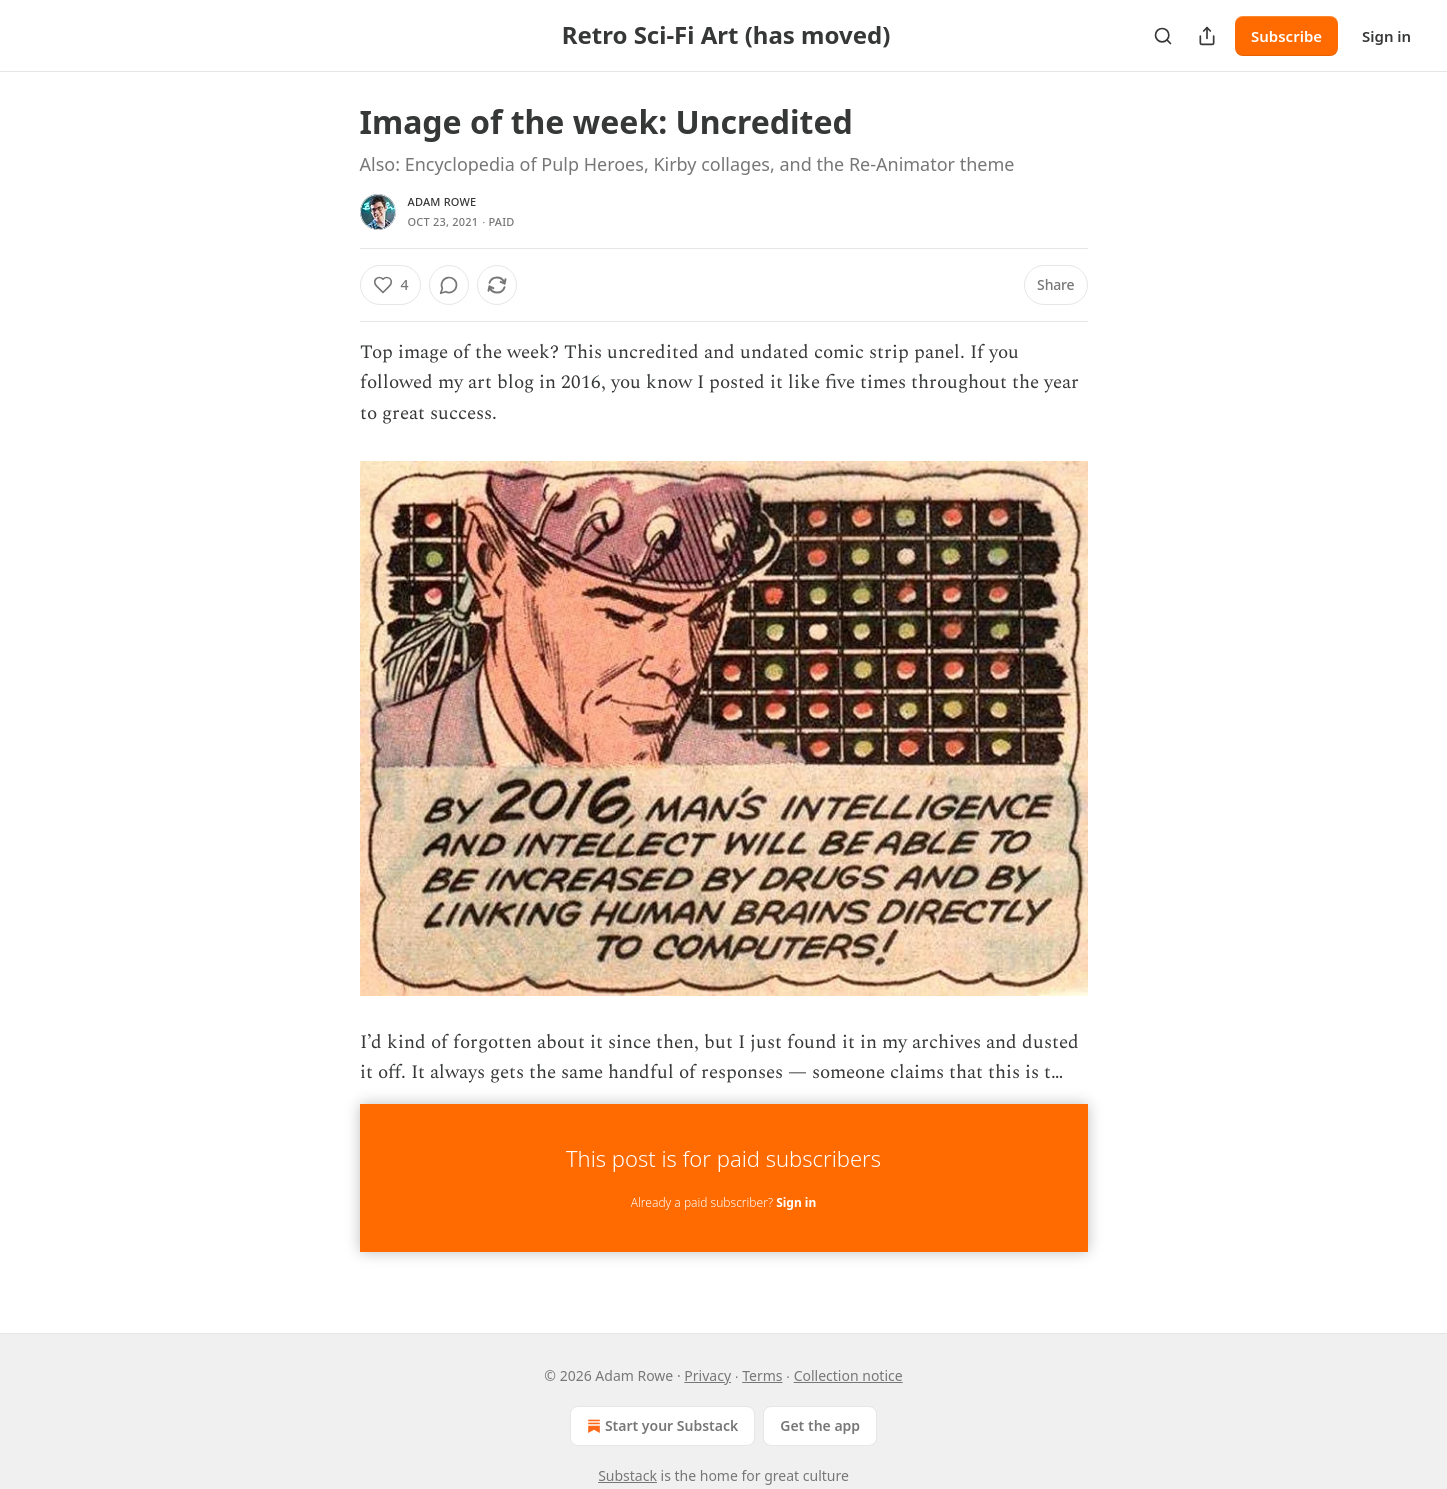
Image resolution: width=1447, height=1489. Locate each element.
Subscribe (1286, 36)
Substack (627, 1475)
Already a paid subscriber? (723, 1202)
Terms (762, 1375)
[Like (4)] (391, 285)
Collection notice (848, 1375)
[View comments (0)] (449, 285)
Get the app (820, 1425)
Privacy (707, 1375)
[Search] (1163, 36)
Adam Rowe (442, 201)
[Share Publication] (1207, 36)
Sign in (1386, 36)
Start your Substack (660, 1426)
